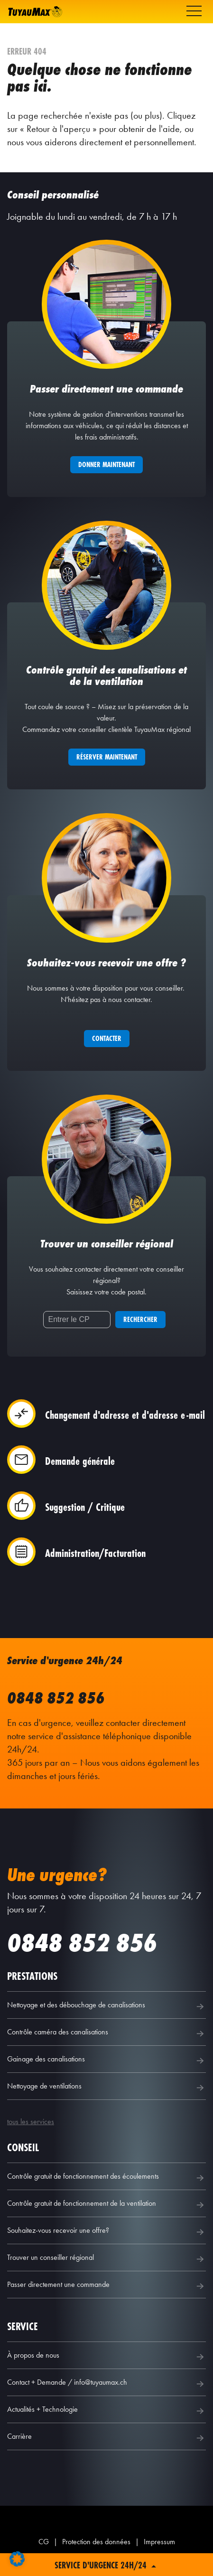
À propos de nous (106, 2357)
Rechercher (140, 1319)
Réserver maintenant (106, 756)
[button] (17, 2559)
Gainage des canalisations (106, 2060)
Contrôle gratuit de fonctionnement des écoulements (106, 2178)
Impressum (159, 2541)
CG (43, 2541)
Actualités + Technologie (106, 2411)
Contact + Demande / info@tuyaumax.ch (106, 2384)
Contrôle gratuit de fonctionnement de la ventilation (106, 2205)
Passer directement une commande (106, 2286)
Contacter (106, 1038)
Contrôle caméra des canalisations (106, 2033)
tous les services (30, 2121)
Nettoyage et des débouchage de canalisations (106, 2006)
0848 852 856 (56, 1698)
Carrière (106, 2438)
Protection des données (96, 2541)
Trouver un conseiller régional (106, 2259)
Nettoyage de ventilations (106, 2087)
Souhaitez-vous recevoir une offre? (106, 2232)
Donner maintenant (106, 464)
